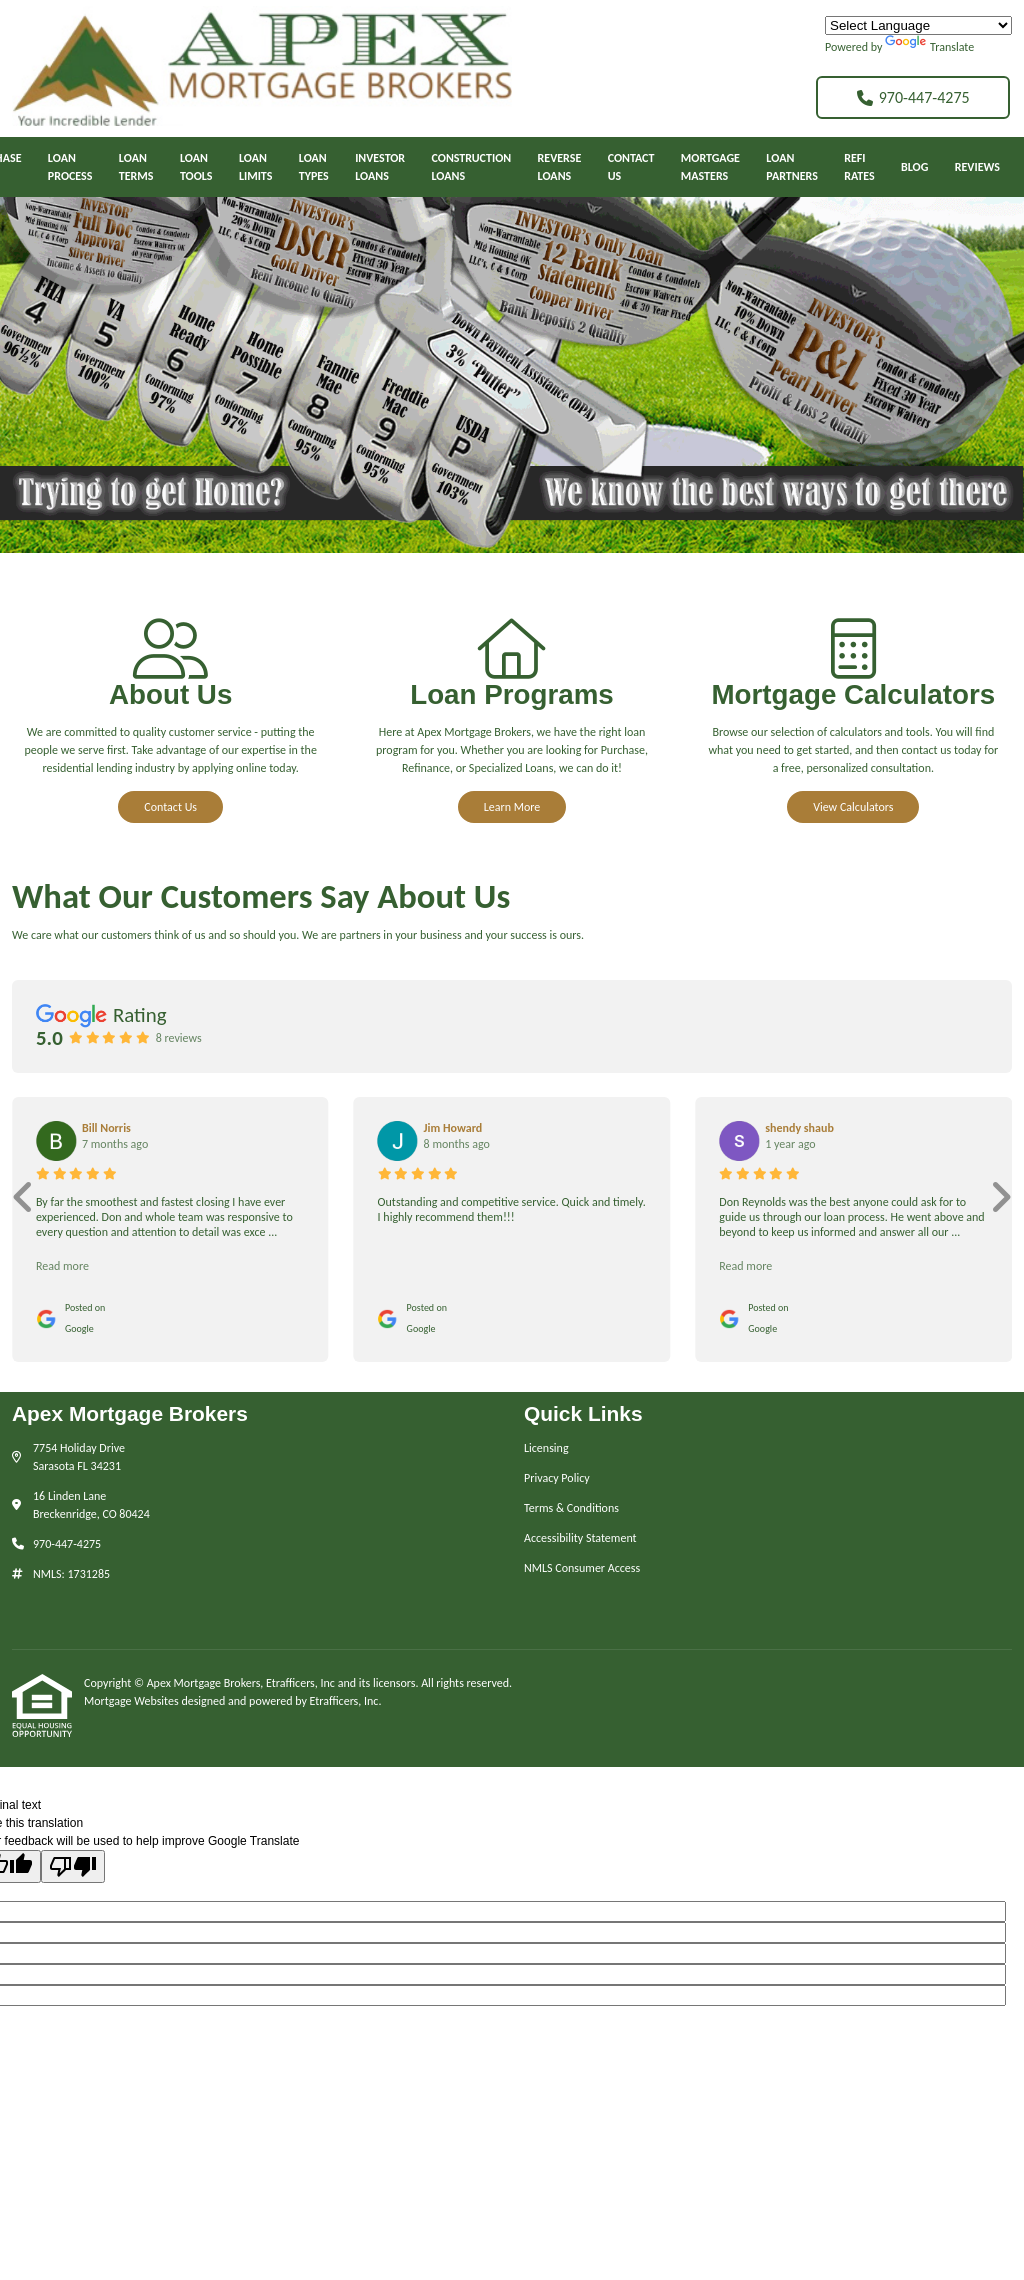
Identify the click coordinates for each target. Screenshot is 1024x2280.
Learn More (512, 807)
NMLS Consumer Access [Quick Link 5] (582, 1568)
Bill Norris (106, 1128)
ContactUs (631, 167)
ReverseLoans (560, 167)
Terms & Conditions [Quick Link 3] (571, 1508)
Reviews (977, 167)
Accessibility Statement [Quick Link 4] (580, 1538)
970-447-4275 (913, 97)
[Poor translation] (73, 1866)
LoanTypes (314, 167)
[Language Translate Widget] (918, 25)
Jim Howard (453, 1128)
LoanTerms (136, 167)
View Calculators (853, 807)
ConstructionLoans (472, 167)
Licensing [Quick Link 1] (546, 1448)
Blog (914, 167)
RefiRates (859, 167)
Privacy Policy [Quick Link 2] (557, 1478)
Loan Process (70, 167)
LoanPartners (792, 167)
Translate (929, 47)
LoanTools (196, 167)
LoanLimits (256, 167)
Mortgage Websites (132, 1701)
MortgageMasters (710, 167)
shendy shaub (799, 1128)
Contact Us (170, 807)
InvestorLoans (380, 167)
